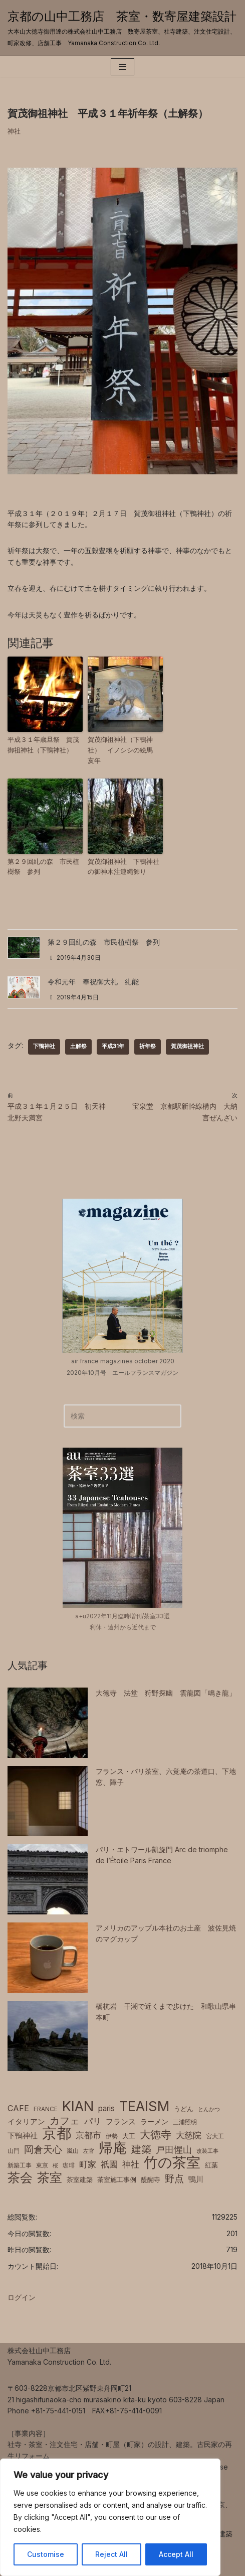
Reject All (111, 2554)
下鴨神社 (44, 1046)
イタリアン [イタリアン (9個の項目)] (26, 2121)
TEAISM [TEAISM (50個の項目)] (144, 2106)
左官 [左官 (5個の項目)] (88, 2151)
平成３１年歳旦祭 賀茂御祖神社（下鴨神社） (43, 744)
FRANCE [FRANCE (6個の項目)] (46, 2109)
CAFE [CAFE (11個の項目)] (18, 2108)
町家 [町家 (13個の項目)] (87, 2164)
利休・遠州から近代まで (123, 1627)
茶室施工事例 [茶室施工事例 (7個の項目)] (116, 2179)
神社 (14, 131)
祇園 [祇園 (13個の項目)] (109, 2164)
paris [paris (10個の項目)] (106, 2108)
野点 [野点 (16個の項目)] (174, 2178)
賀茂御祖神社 (187, 1046)
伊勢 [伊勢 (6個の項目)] (112, 2136)
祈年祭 (147, 1046)
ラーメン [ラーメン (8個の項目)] (154, 2122)
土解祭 (78, 1046)
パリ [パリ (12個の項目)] (92, 2121)
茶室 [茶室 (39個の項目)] (49, 2177)
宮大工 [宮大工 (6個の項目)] (215, 2136)
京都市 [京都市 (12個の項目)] (88, 2135)
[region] (110, 2517)
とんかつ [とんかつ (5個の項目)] (209, 2109)
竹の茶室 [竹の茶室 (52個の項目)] (172, 2162)
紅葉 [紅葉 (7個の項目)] (211, 2165)
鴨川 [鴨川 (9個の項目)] (195, 2179)
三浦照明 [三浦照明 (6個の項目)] (185, 2122)
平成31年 (113, 1046)
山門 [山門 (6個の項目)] (14, 2150)
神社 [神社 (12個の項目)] (130, 2164)
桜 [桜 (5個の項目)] (55, 2165)
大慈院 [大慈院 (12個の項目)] (188, 2135)
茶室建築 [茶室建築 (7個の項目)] (80, 2179)
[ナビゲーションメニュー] (122, 66)
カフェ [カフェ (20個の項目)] (65, 2120)
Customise (45, 2554)
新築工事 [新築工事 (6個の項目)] (20, 2165)
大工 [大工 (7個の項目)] (128, 2136)
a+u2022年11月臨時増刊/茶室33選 (122, 1616)
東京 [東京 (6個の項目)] (42, 2165)
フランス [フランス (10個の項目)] (121, 2121)
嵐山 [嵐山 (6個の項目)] (73, 2150)
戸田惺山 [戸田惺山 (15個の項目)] (174, 2149)
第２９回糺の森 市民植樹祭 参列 (43, 866)
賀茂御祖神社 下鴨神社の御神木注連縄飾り (123, 866)
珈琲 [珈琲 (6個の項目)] (69, 2165)
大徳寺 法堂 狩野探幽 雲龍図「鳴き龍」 (166, 1693)
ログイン (22, 2297)
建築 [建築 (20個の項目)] (141, 2149)
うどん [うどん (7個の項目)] (183, 2109)
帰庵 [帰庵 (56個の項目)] (113, 2147)
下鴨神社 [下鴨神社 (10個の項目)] (23, 2135)
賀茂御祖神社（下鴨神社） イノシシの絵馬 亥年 (123, 749)
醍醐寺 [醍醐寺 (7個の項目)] (150, 2179)
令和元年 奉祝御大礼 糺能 (93, 981)
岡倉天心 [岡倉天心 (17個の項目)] (43, 2149)
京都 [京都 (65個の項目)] (56, 2133)
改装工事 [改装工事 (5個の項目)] (207, 2151)
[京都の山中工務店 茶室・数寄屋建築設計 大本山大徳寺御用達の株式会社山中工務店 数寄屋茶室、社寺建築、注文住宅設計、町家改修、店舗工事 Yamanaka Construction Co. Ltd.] (122, 28)
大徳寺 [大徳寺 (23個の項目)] (155, 2134)
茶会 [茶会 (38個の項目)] (20, 2177)
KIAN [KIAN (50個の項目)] (78, 2106)
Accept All (176, 2554)
